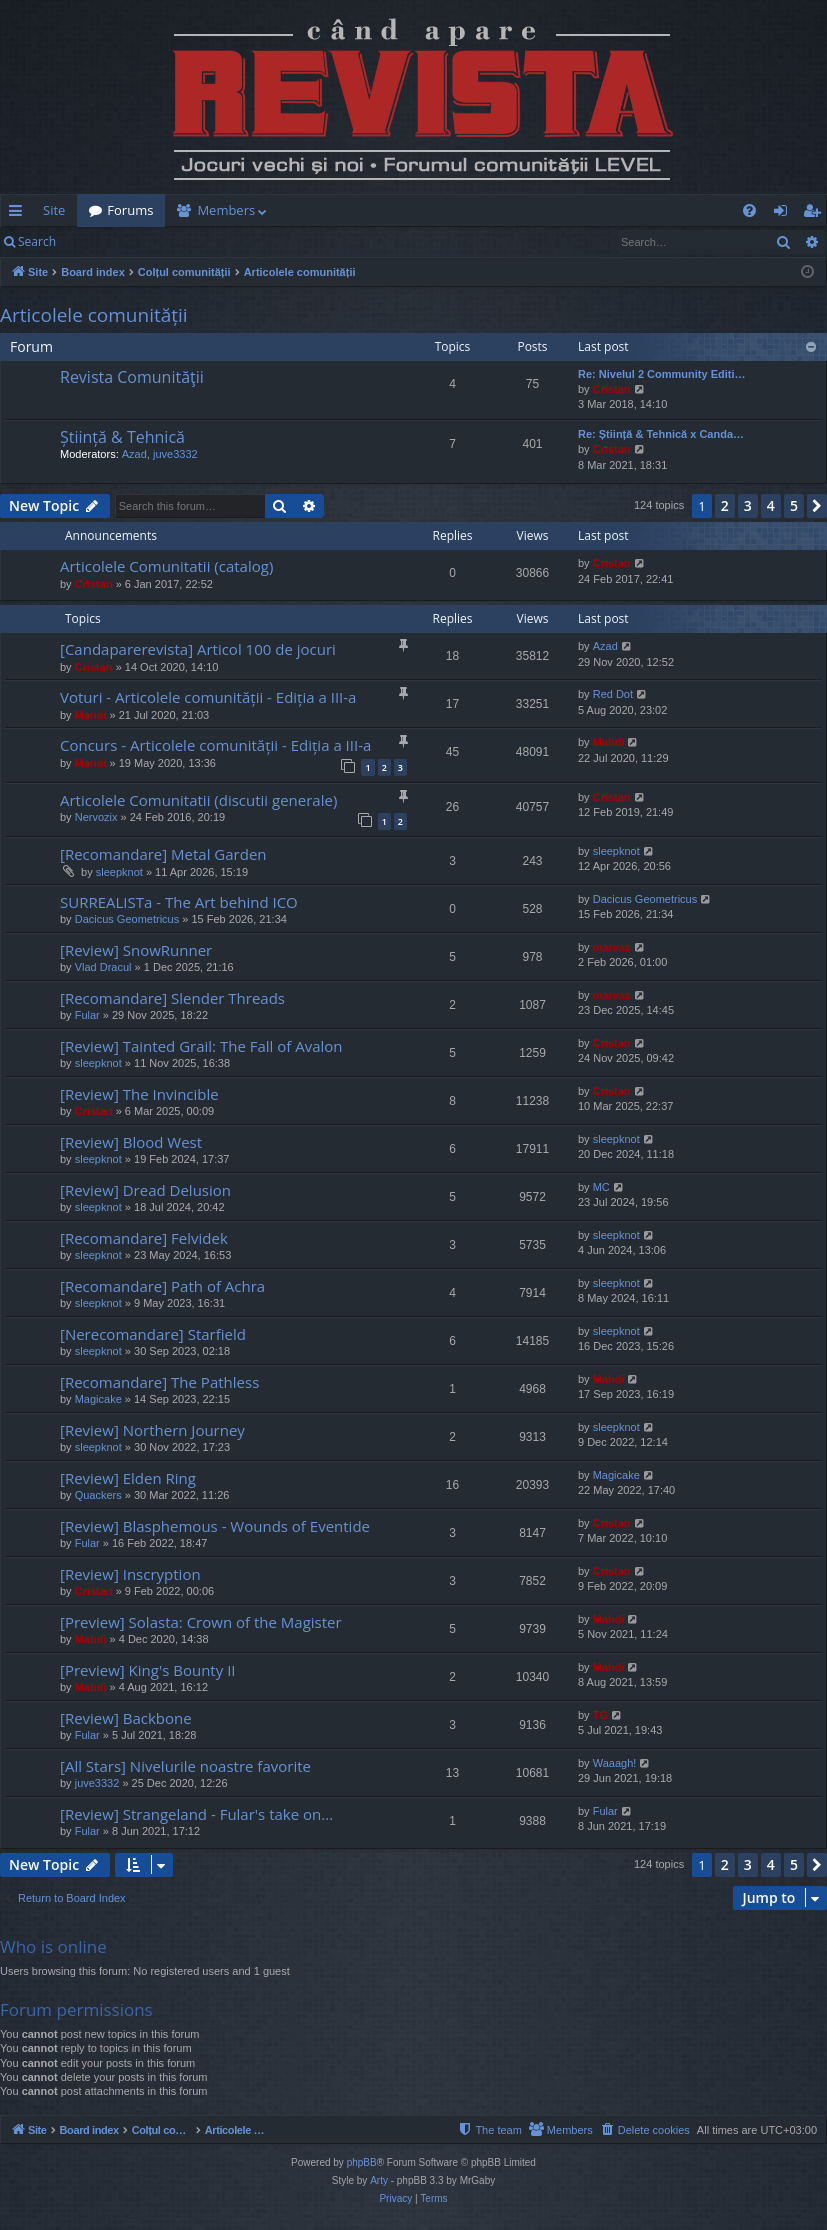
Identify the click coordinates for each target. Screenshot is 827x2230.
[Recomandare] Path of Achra (162, 1286)
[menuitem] (439, 210)
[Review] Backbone (126, 1718)
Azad (134, 454)
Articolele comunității (94, 315)
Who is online (53, 1946)
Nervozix (96, 817)
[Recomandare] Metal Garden (163, 854)
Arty (379, 2180)
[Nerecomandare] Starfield (153, 1334)
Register (166, 241)
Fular (87, 1015)
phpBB (362, 2162)
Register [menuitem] (816, 214)
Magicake (98, 1399)
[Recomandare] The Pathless (159, 1382)
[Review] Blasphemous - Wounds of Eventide (215, 1526)
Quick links (19, 214)
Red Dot (613, 694)
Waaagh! (615, 1763)
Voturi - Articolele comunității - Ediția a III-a (208, 697)
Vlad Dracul (103, 967)
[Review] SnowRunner (136, 950)
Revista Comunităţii (132, 377)
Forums (130, 210)
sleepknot (119, 872)
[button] (817, 506)
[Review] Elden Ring (128, 1478)
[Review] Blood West (131, 1142)
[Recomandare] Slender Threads (172, 998)
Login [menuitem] (784, 214)
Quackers (98, 1495)
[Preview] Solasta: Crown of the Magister (201, 1622)
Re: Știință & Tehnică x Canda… (661, 434)
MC (601, 1187)
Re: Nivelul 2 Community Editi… (661, 374)
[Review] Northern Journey (152, 1430)
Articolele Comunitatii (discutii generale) (198, 800)
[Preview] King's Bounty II (148, 1670)
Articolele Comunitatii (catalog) (166, 566)
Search (37, 241)
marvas (612, 947)
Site (54, 210)
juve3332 (175, 454)
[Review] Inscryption (130, 1574)
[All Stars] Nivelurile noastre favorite (185, 1766)
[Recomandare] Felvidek (144, 1238)
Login (100, 241)
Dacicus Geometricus (127, 919)
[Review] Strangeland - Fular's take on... (196, 1814)
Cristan (612, 389)
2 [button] (725, 505)
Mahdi (91, 715)
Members (226, 210)
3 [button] (748, 505)
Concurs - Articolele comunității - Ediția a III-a (215, 745)
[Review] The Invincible (139, 1094)
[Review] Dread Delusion (145, 1190)
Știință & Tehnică (122, 437)
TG (600, 1715)
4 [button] (771, 505)
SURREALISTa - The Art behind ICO (179, 902)
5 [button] (794, 505)
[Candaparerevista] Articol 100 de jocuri (198, 649)
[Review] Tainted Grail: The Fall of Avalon (201, 1046)
